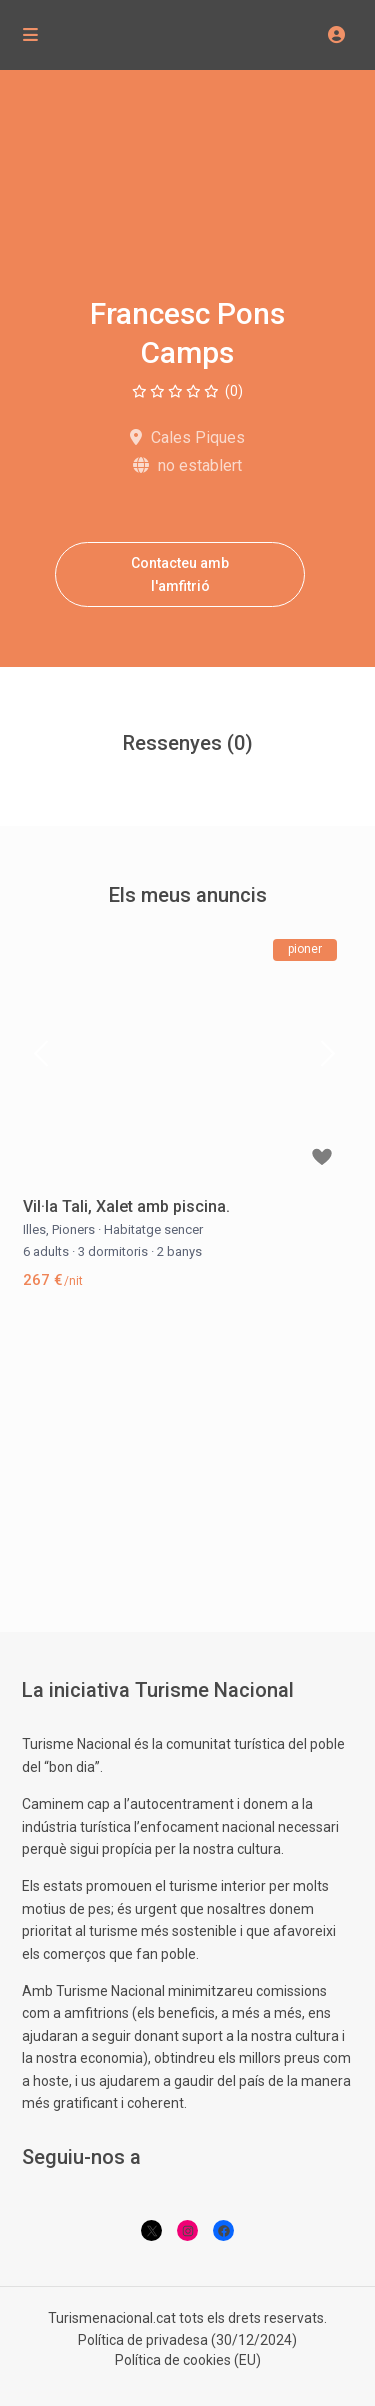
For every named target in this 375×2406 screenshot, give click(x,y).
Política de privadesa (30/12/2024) (187, 2340)
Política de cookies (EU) (188, 2360)
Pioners (73, 1229)
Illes (34, 1229)
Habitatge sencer (153, 1229)
